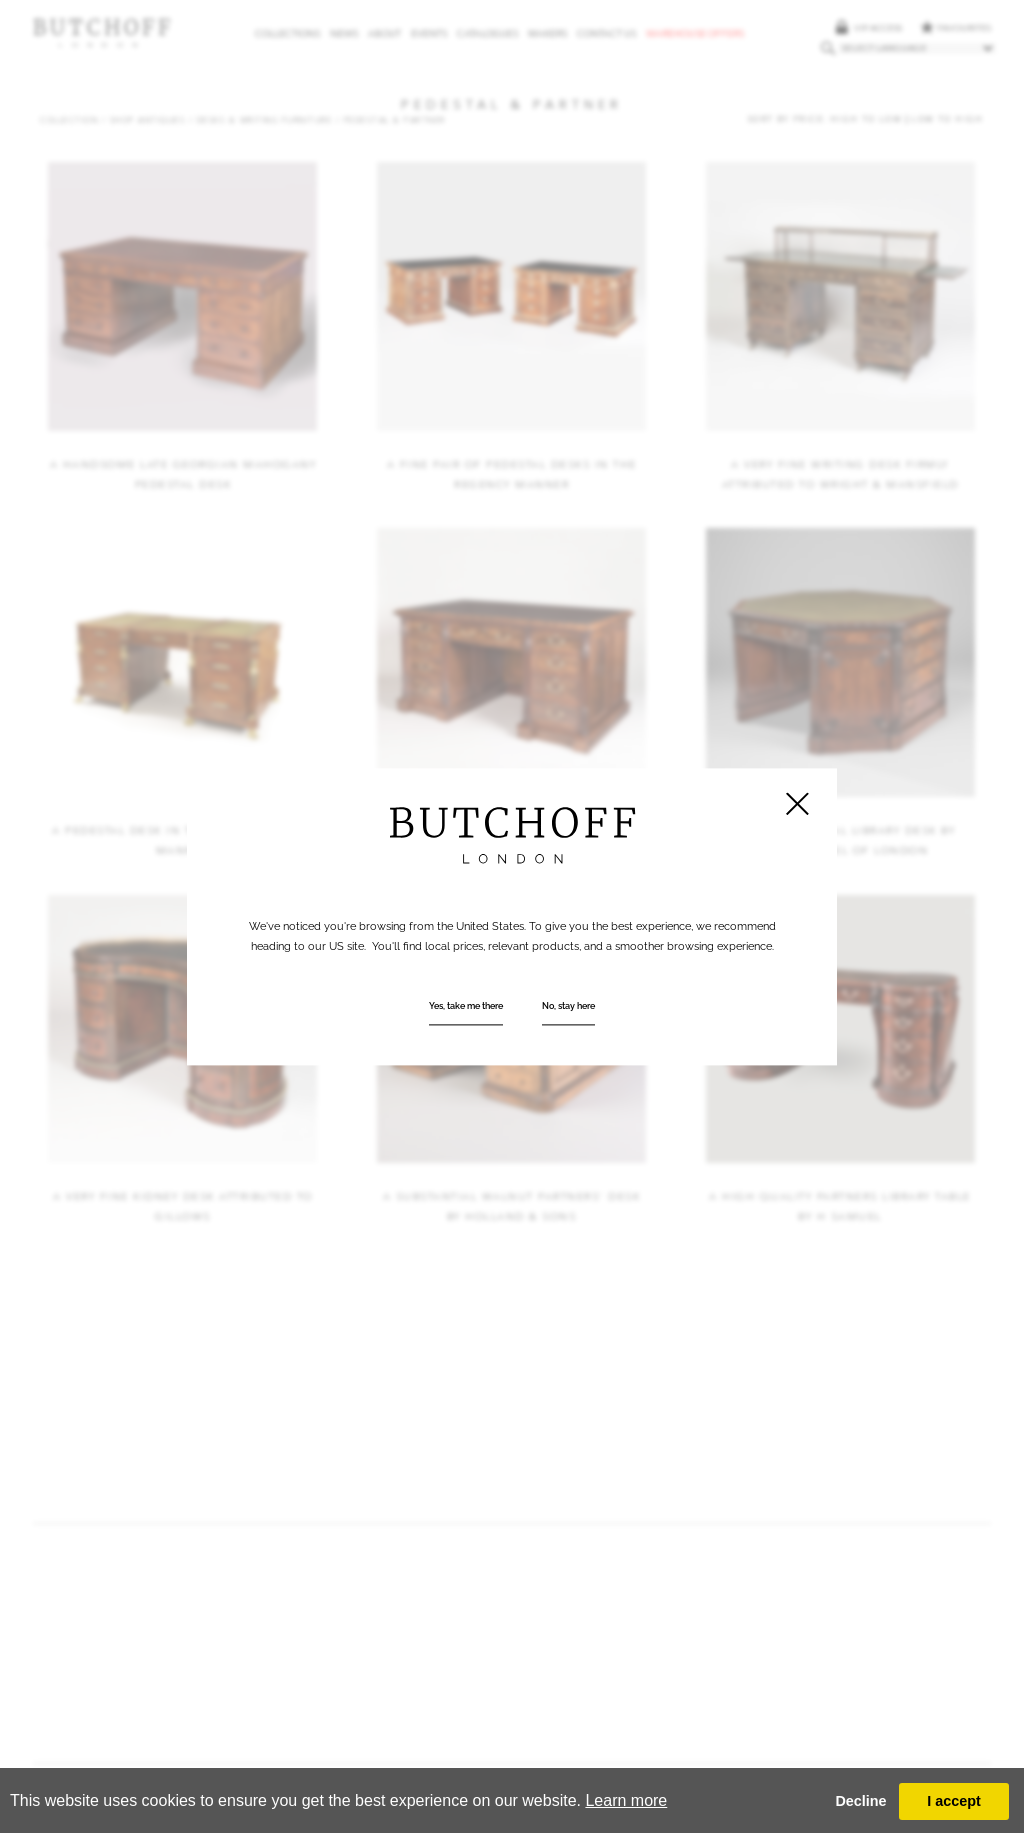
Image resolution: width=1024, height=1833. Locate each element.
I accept (954, 1801)
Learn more (626, 1800)
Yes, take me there (466, 1006)
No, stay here (568, 1006)
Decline (860, 1801)
